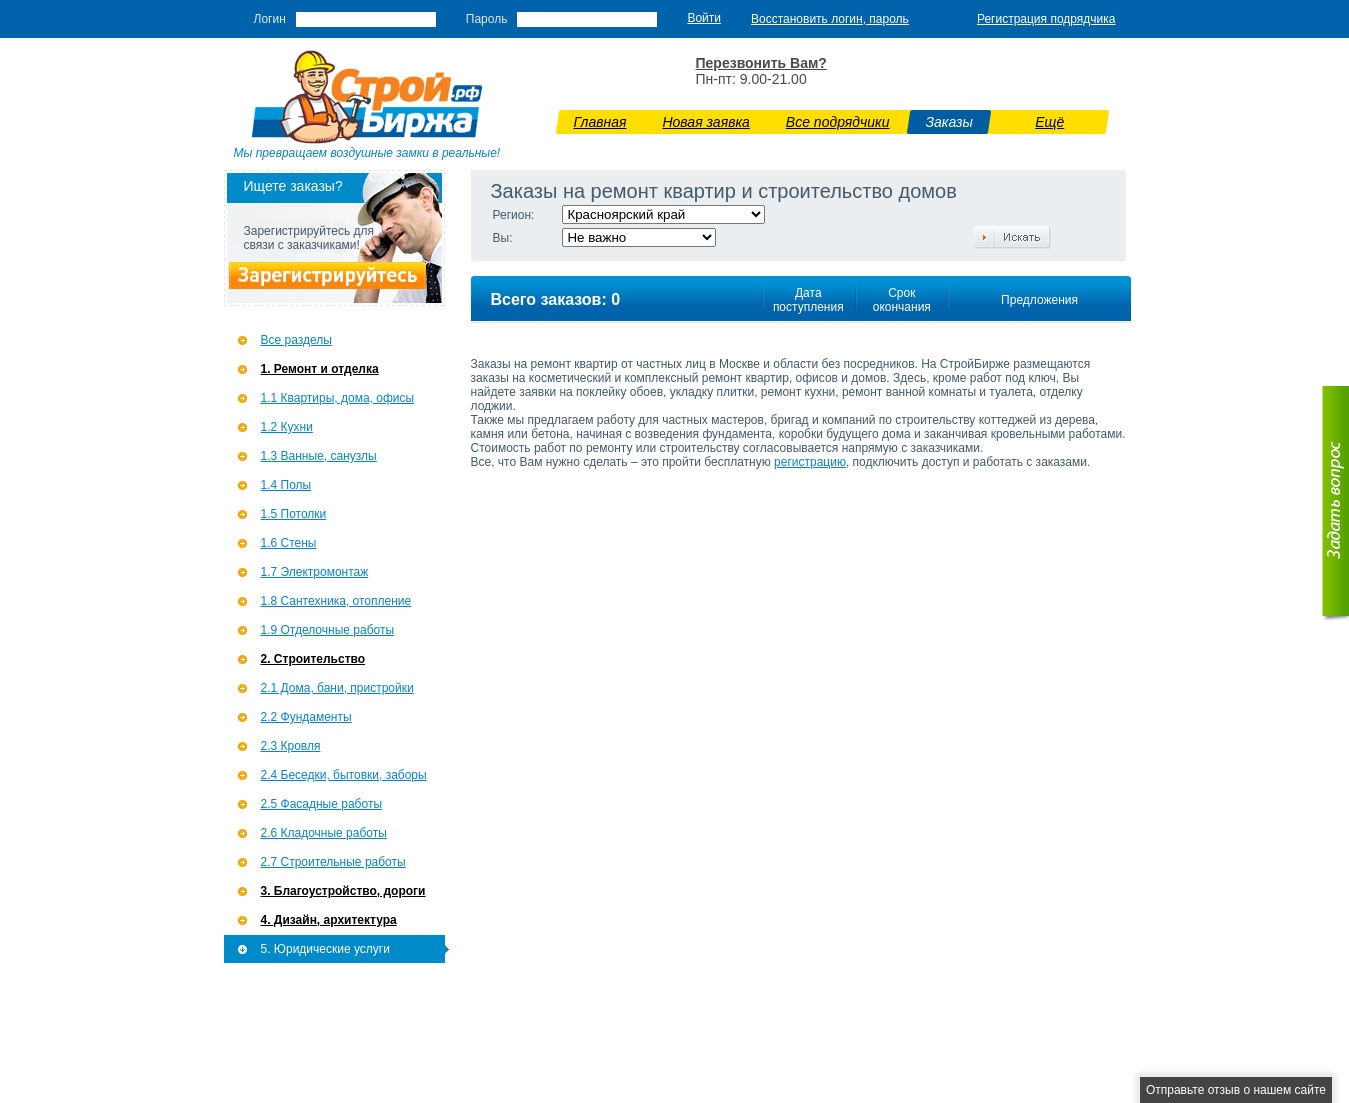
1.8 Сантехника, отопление (336, 601)
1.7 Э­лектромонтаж (315, 572)
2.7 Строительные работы (333, 862)
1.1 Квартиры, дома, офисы (338, 398)
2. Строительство (313, 659)
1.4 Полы (286, 485)
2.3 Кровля (291, 746)
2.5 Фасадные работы (322, 804)
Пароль (487, 19)
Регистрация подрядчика (1046, 19)
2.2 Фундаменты (306, 717)
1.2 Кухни (287, 427)
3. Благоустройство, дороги (343, 891)
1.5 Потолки (294, 514)
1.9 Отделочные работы (328, 630)
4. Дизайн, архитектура (329, 920)
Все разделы (296, 340)
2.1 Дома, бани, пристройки (337, 688)
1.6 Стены (289, 543)
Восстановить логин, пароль (830, 19)
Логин (270, 19)
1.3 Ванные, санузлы (319, 456)
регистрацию (810, 462)
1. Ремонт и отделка (320, 369)
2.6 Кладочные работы (324, 833)
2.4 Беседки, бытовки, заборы (344, 775)
